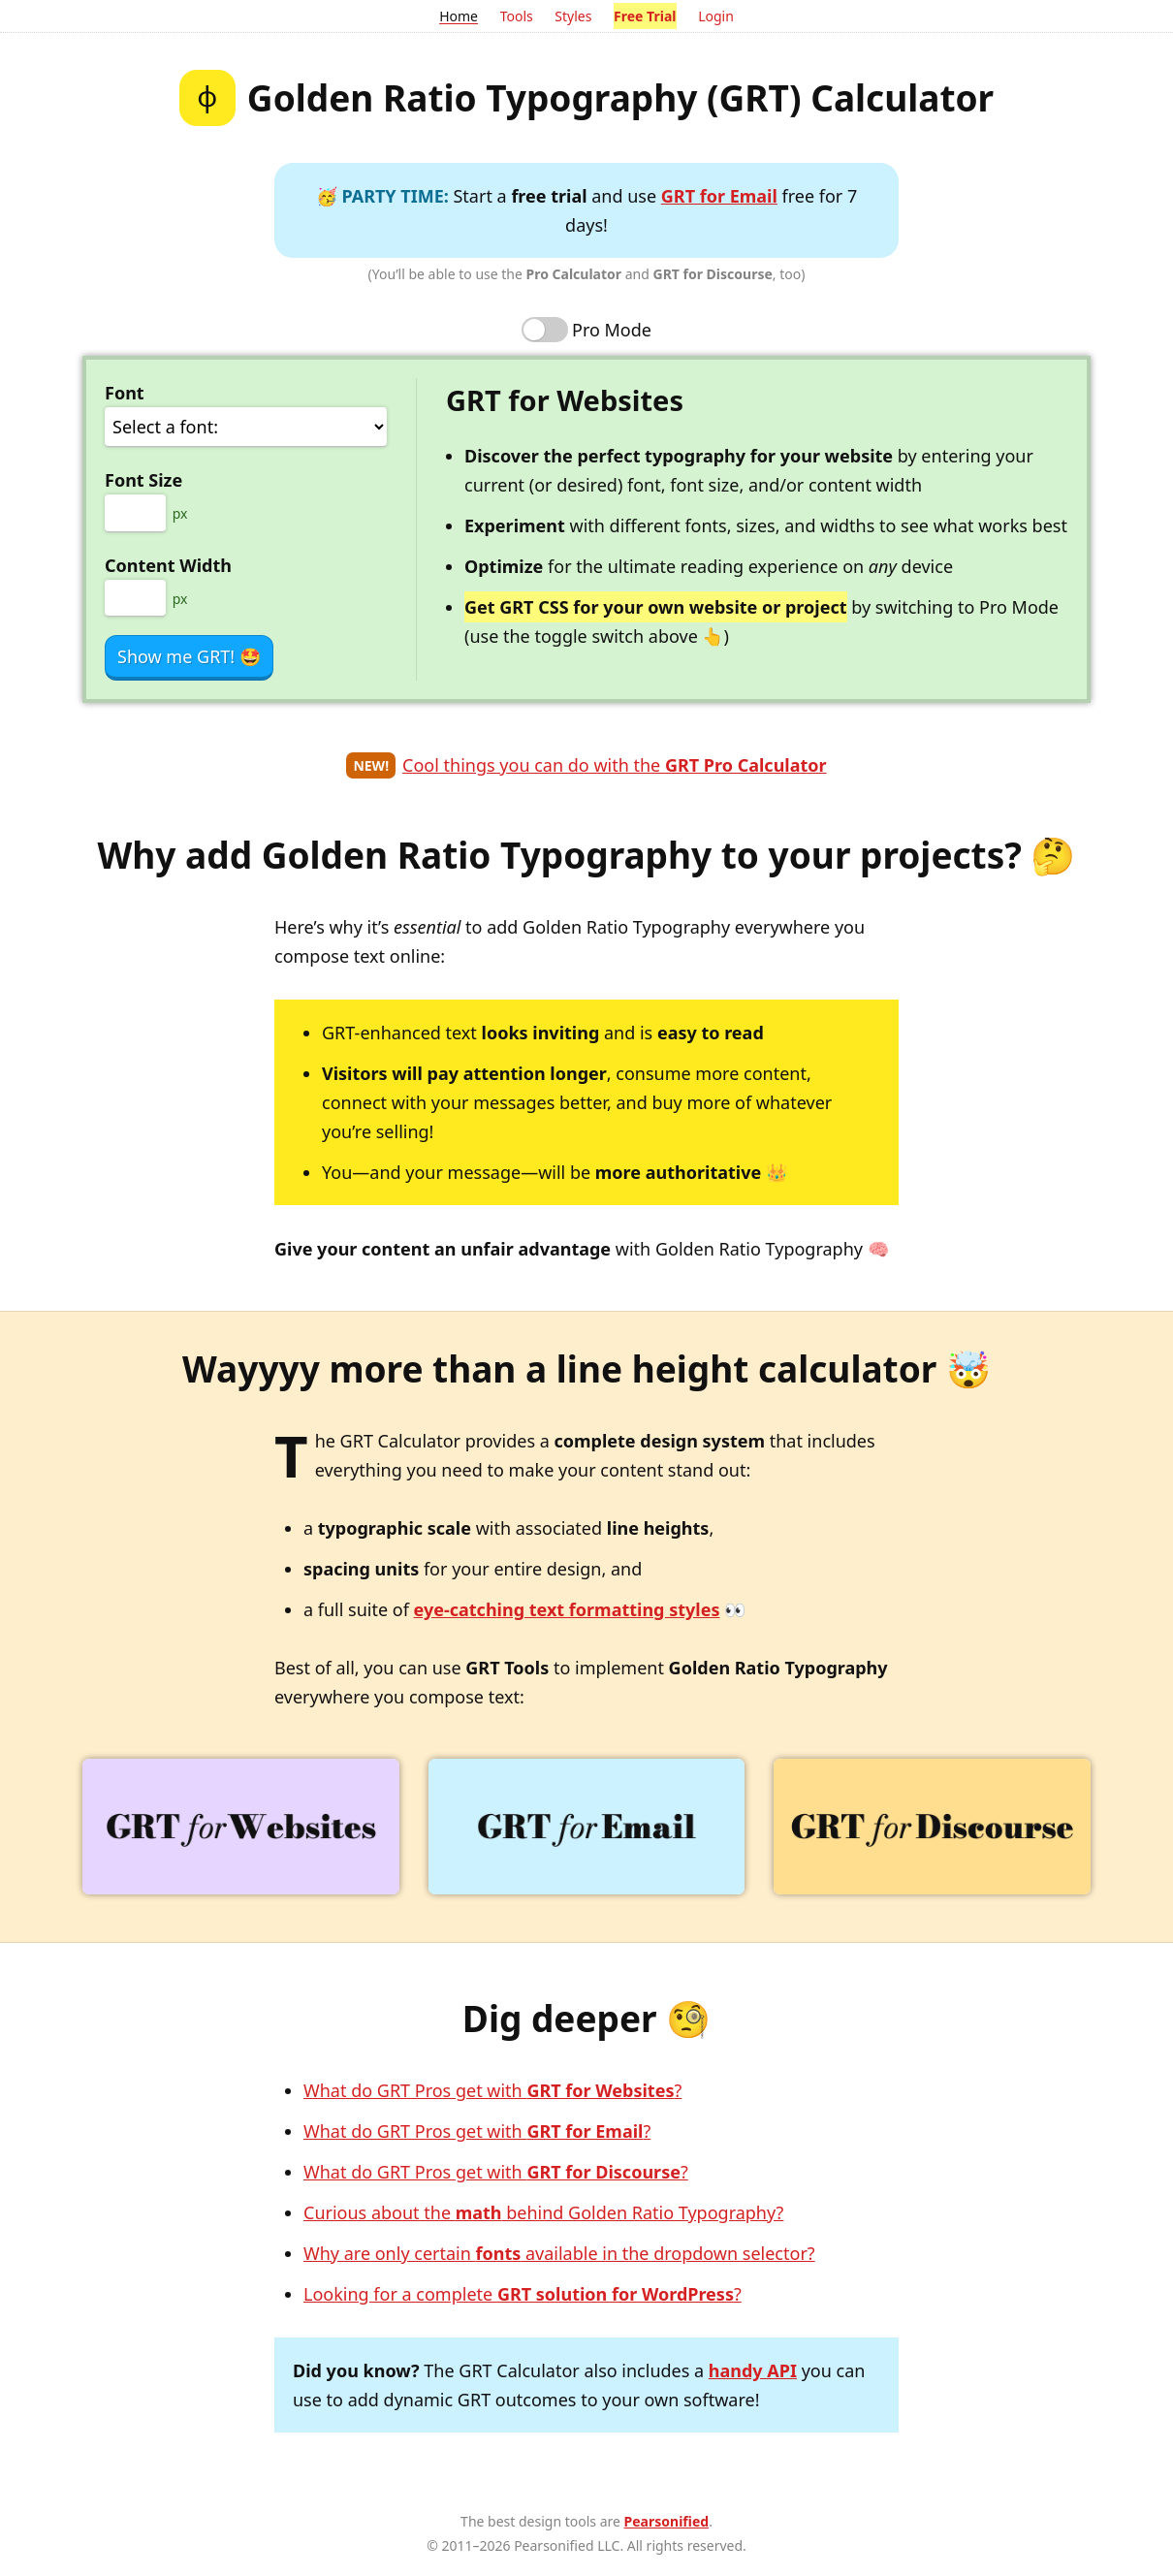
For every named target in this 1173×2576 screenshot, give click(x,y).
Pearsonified (667, 2521)
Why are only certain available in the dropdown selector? (559, 2253)
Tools (516, 16)
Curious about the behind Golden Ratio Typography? (543, 2212)
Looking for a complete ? (522, 2294)
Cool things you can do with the (614, 765)
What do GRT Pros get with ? (492, 2090)
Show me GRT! (189, 656)
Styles (573, 16)
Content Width (168, 565)
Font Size (143, 480)
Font (124, 392)
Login (716, 16)
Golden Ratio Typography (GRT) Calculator (620, 97)
